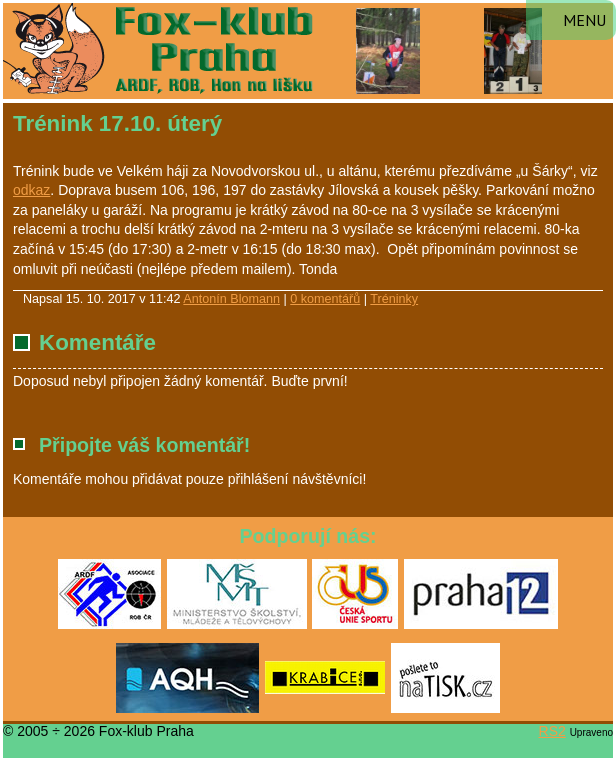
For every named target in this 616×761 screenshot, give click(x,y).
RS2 (552, 731)
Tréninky (394, 299)
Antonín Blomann (231, 299)
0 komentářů (325, 299)
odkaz (31, 190)
